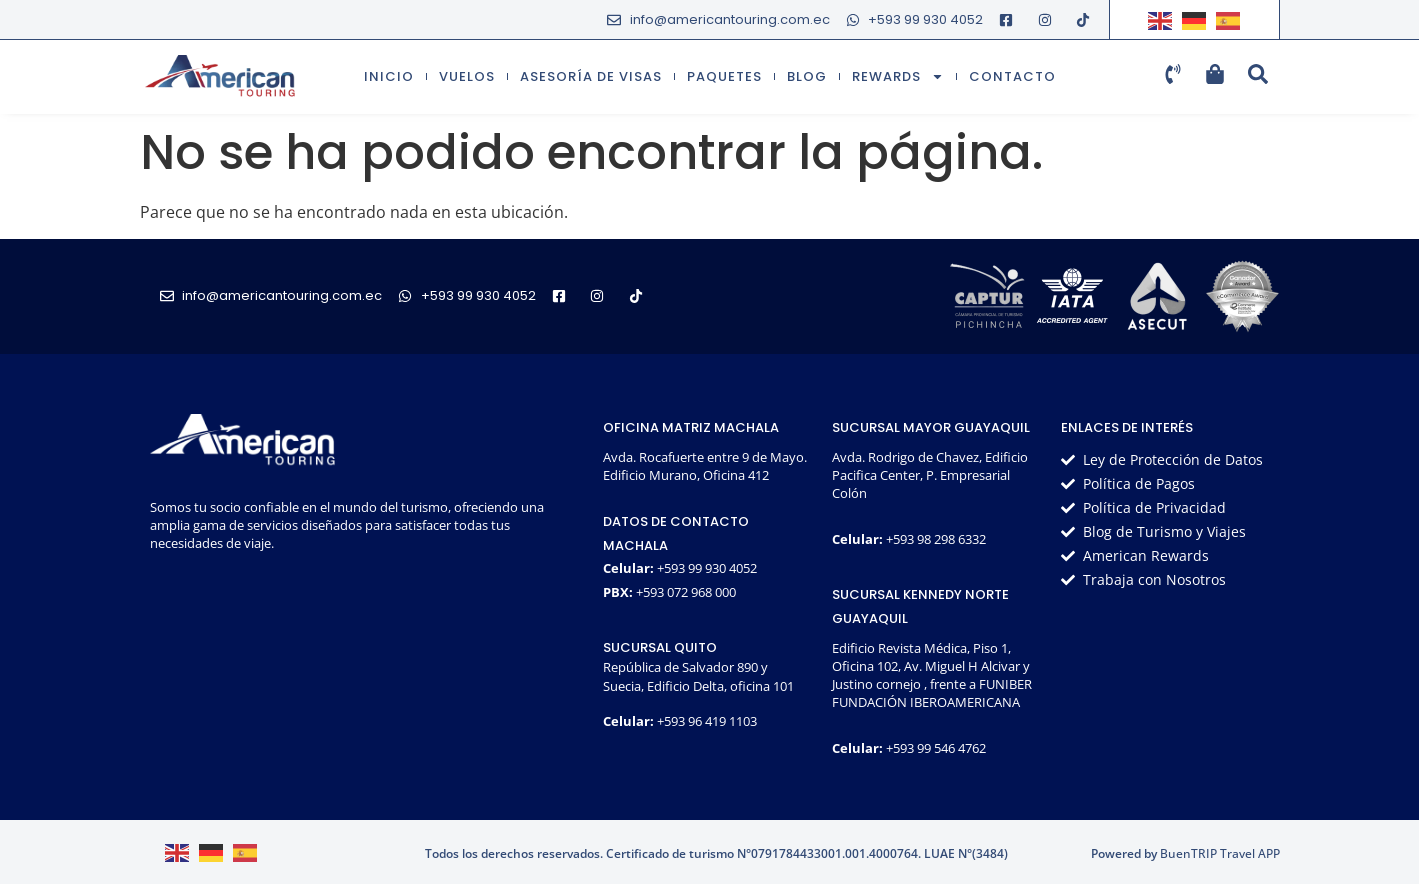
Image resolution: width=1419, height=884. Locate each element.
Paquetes (724, 76)
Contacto (1012, 76)
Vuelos (467, 76)
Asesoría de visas (591, 76)
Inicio (389, 76)
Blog (807, 76)
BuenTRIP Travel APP (1220, 853)
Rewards (898, 76)
